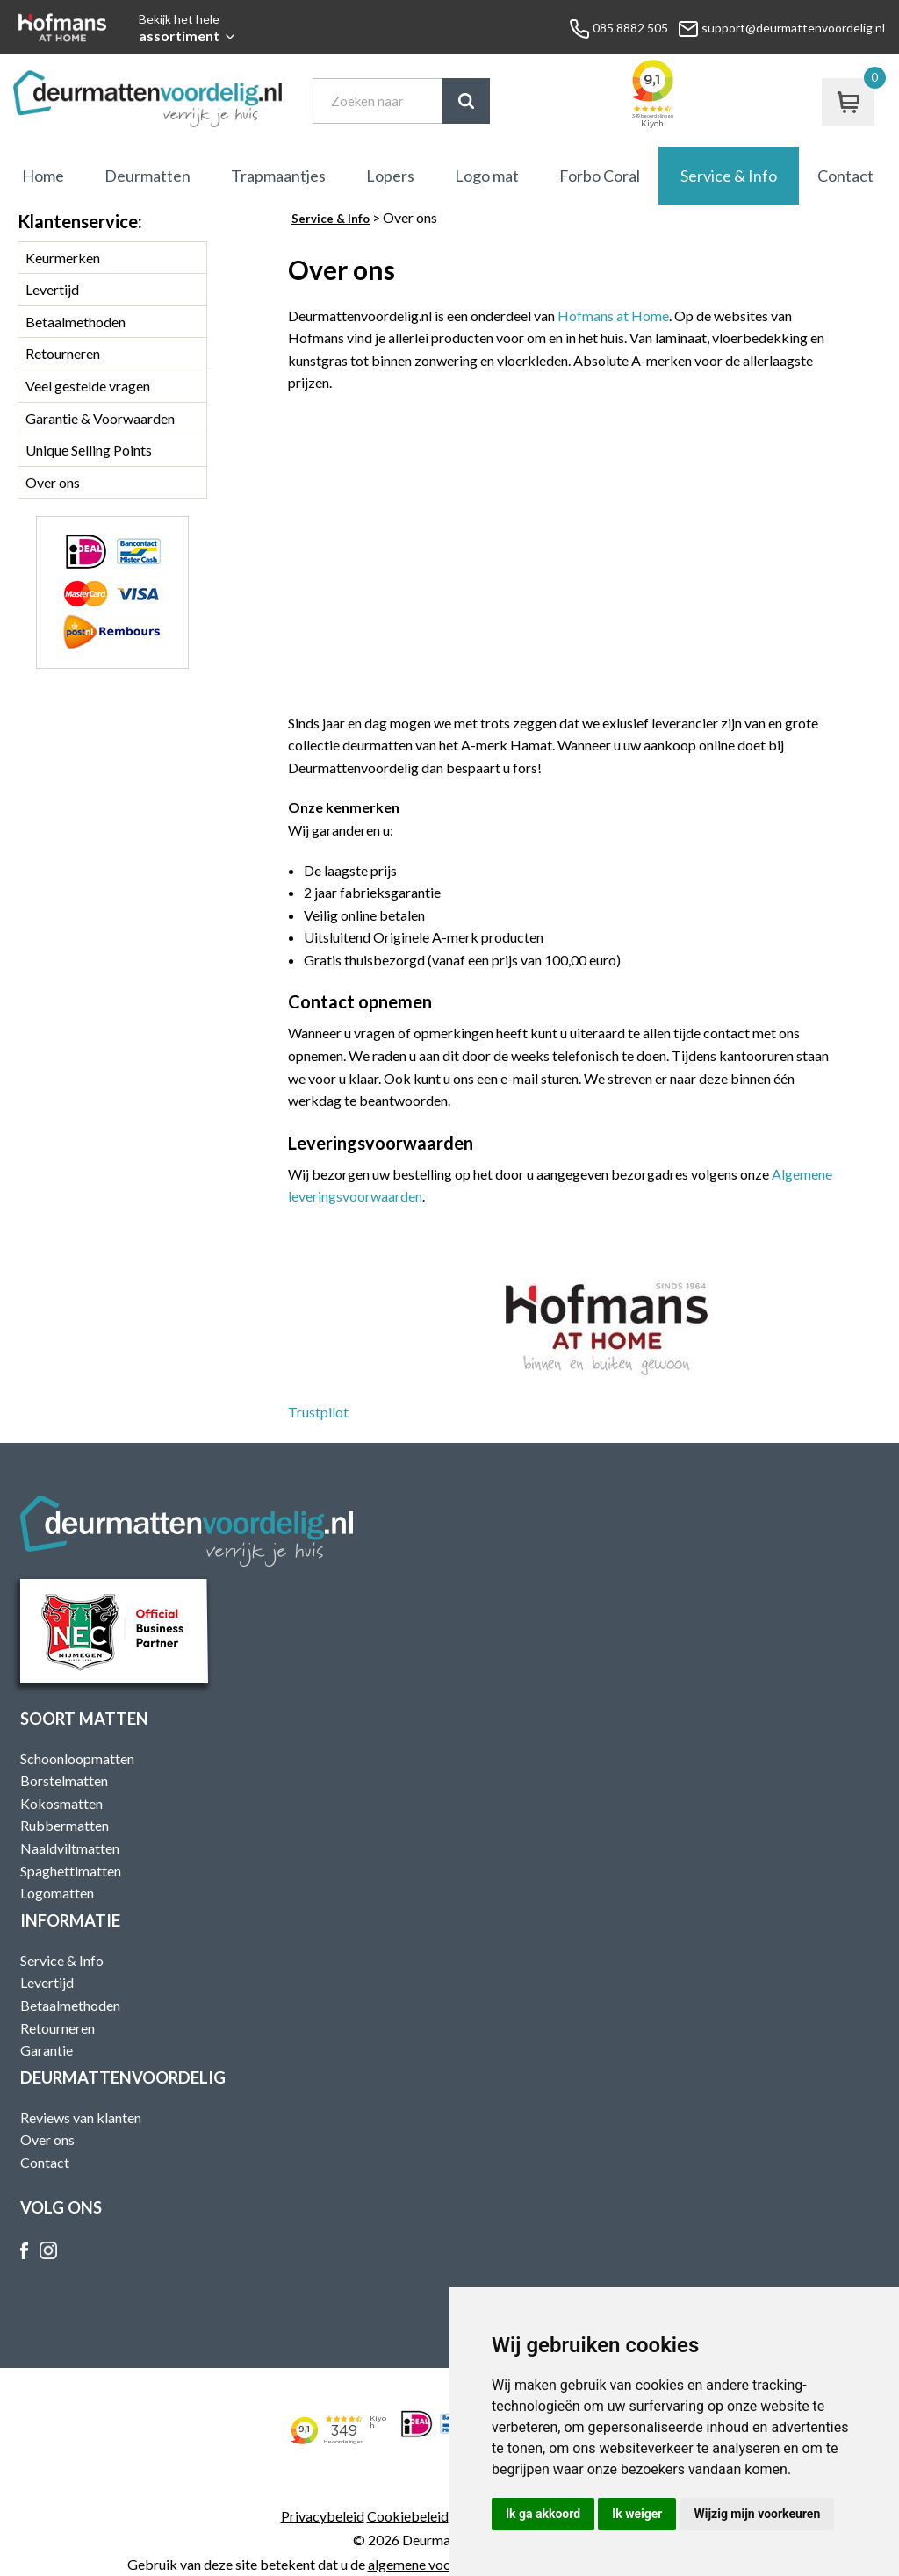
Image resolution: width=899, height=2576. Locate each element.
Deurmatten (147, 175)
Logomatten (57, 1892)
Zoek (466, 101)
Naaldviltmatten (69, 1848)
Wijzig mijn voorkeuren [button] (757, 2514)
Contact (845, 175)
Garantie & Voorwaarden (100, 418)
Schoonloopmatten (77, 1758)
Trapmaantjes (278, 175)
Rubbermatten (64, 1825)
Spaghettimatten (70, 1870)
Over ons (52, 482)
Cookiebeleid (408, 2516)
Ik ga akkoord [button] (543, 2514)
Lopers (390, 175)
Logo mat (487, 175)
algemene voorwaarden (438, 2564)
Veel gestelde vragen (87, 385)
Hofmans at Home (613, 315)
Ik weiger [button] (637, 2514)
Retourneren (62, 353)
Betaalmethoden (75, 321)
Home (43, 175)
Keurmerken (62, 257)
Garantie (46, 2049)
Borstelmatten (64, 1780)
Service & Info (728, 175)
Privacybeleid (322, 2516)
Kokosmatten (61, 1803)
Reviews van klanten (80, 2117)
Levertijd (52, 289)
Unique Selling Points (88, 449)
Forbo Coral (599, 175)
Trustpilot (318, 1411)
